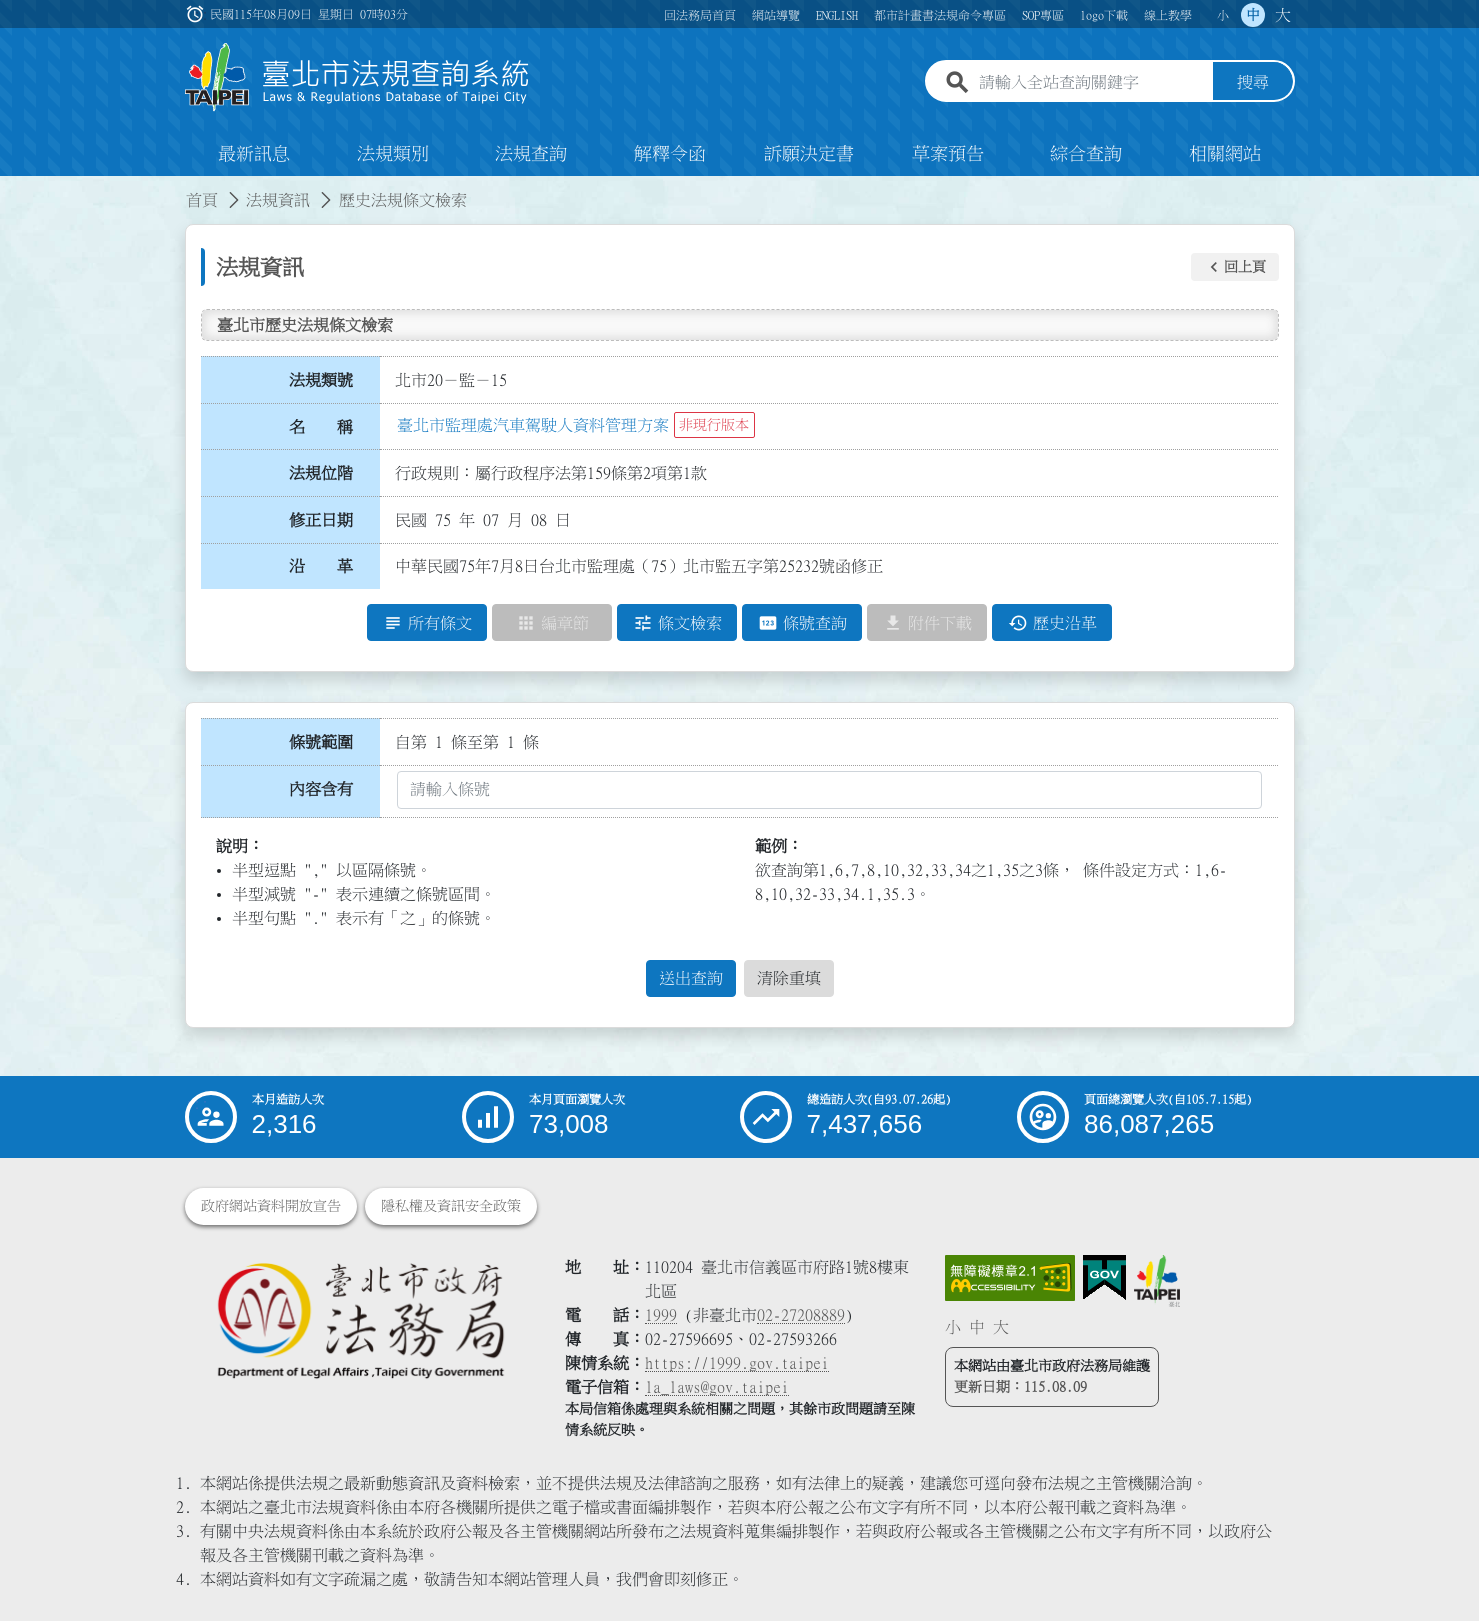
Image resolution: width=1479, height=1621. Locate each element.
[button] (1235, 267)
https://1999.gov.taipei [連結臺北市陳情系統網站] (737, 1363)
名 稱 (321, 427)
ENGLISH (837, 15)
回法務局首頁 (700, 15)
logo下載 (1104, 15)
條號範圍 (321, 742)
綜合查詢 (1086, 154)
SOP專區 (1043, 15)
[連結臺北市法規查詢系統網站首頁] (358, 77)
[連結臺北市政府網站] (1157, 1281)
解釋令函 (670, 154)
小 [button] (1223, 15)
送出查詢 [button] (691, 979)
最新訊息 (254, 154)
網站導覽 (776, 15)
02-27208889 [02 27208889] (801, 1315)
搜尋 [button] (1253, 83)
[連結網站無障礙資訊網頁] (1010, 1278)
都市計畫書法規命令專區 (940, 15)
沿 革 (321, 567)
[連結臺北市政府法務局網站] (360, 1319)
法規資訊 (278, 200)
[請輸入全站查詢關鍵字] (1092, 83)
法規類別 (393, 154)
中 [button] (1253, 15)
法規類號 (321, 380)
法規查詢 (531, 154)
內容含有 (321, 789)
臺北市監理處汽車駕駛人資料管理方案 (533, 425)
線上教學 (1168, 15)
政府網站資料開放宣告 (271, 1206)
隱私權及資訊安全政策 (451, 1206)
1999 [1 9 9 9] (661, 1315)
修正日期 (321, 520)
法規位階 (321, 473)
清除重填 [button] (789, 979)
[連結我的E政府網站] (1104, 1278)
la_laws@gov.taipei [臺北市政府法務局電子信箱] (717, 1387)
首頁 (202, 200)
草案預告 (948, 154)
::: (12, 188)
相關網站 (1225, 154)
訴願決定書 (809, 154)
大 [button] (1283, 15)
